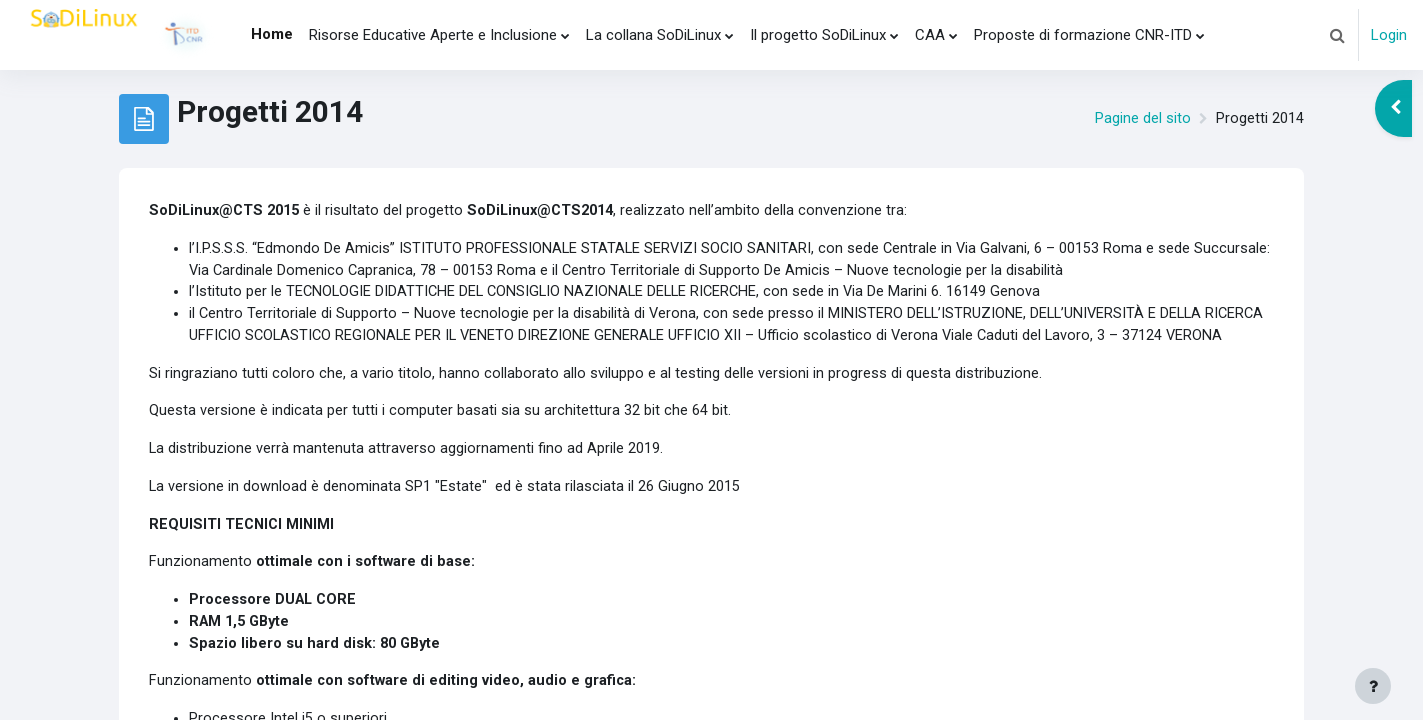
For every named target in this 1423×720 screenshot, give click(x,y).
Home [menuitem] (272, 34)
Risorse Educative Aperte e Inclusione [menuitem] (433, 35)
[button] (1337, 35)
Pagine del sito (1143, 119)
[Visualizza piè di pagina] (1373, 686)
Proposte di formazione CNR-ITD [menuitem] (1083, 35)
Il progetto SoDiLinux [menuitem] (818, 35)
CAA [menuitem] (930, 35)
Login (1389, 35)
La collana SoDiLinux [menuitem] (653, 35)
